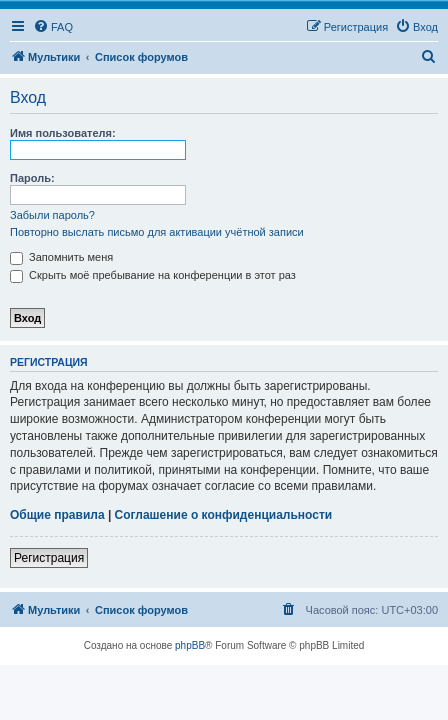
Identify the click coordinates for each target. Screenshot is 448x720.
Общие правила (57, 515)
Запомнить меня (61, 257)
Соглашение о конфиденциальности (224, 515)
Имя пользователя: (63, 133)
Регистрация (49, 558)
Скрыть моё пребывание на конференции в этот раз (153, 275)
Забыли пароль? (52, 215)
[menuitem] (53, 27)
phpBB (190, 645)
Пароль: (32, 178)
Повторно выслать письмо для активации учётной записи (157, 232)
